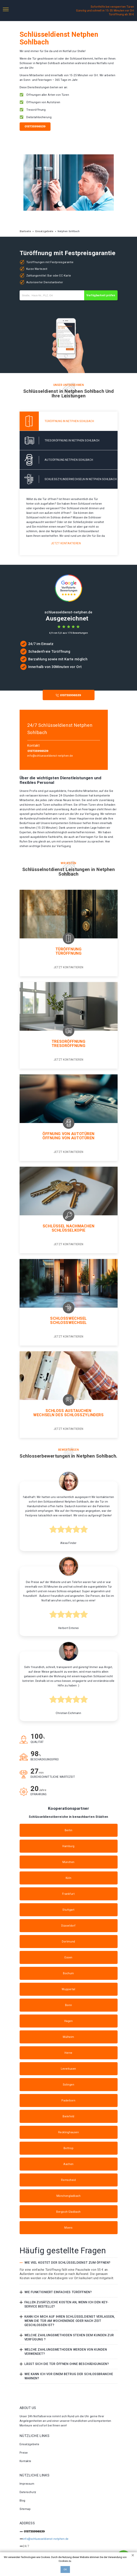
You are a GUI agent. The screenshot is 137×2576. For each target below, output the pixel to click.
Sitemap (25, 2509)
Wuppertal (68, 1989)
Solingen (68, 2084)
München (68, 1862)
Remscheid (68, 2179)
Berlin (68, 1830)
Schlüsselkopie (69, 1230)
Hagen (68, 2021)
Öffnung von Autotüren (68, 1134)
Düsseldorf (68, 1925)
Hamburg (68, 1846)
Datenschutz (28, 2492)
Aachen (68, 2164)
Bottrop (69, 2148)
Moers (68, 2227)
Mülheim (68, 2036)
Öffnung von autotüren (68, 1138)
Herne (68, 2052)
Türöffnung (69, 949)
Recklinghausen (68, 2132)
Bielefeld (68, 2116)
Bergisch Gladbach (68, 2211)
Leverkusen (68, 2068)
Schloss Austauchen (68, 1411)
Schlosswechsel (68, 1318)
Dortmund (68, 1941)
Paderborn (68, 2100)
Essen (68, 1957)
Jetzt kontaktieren (66, 543)
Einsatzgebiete (29, 2444)
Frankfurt (68, 1893)
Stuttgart (68, 1909)
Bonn (68, 2005)
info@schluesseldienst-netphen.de (50, 755)
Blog (22, 2500)
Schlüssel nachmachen (68, 1226)
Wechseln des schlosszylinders (68, 1415)
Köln (68, 1877)
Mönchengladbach (68, 2195)
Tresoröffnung (68, 1041)
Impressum (27, 2483)
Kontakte (25, 2461)
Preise (24, 2452)
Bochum (68, 1973)
